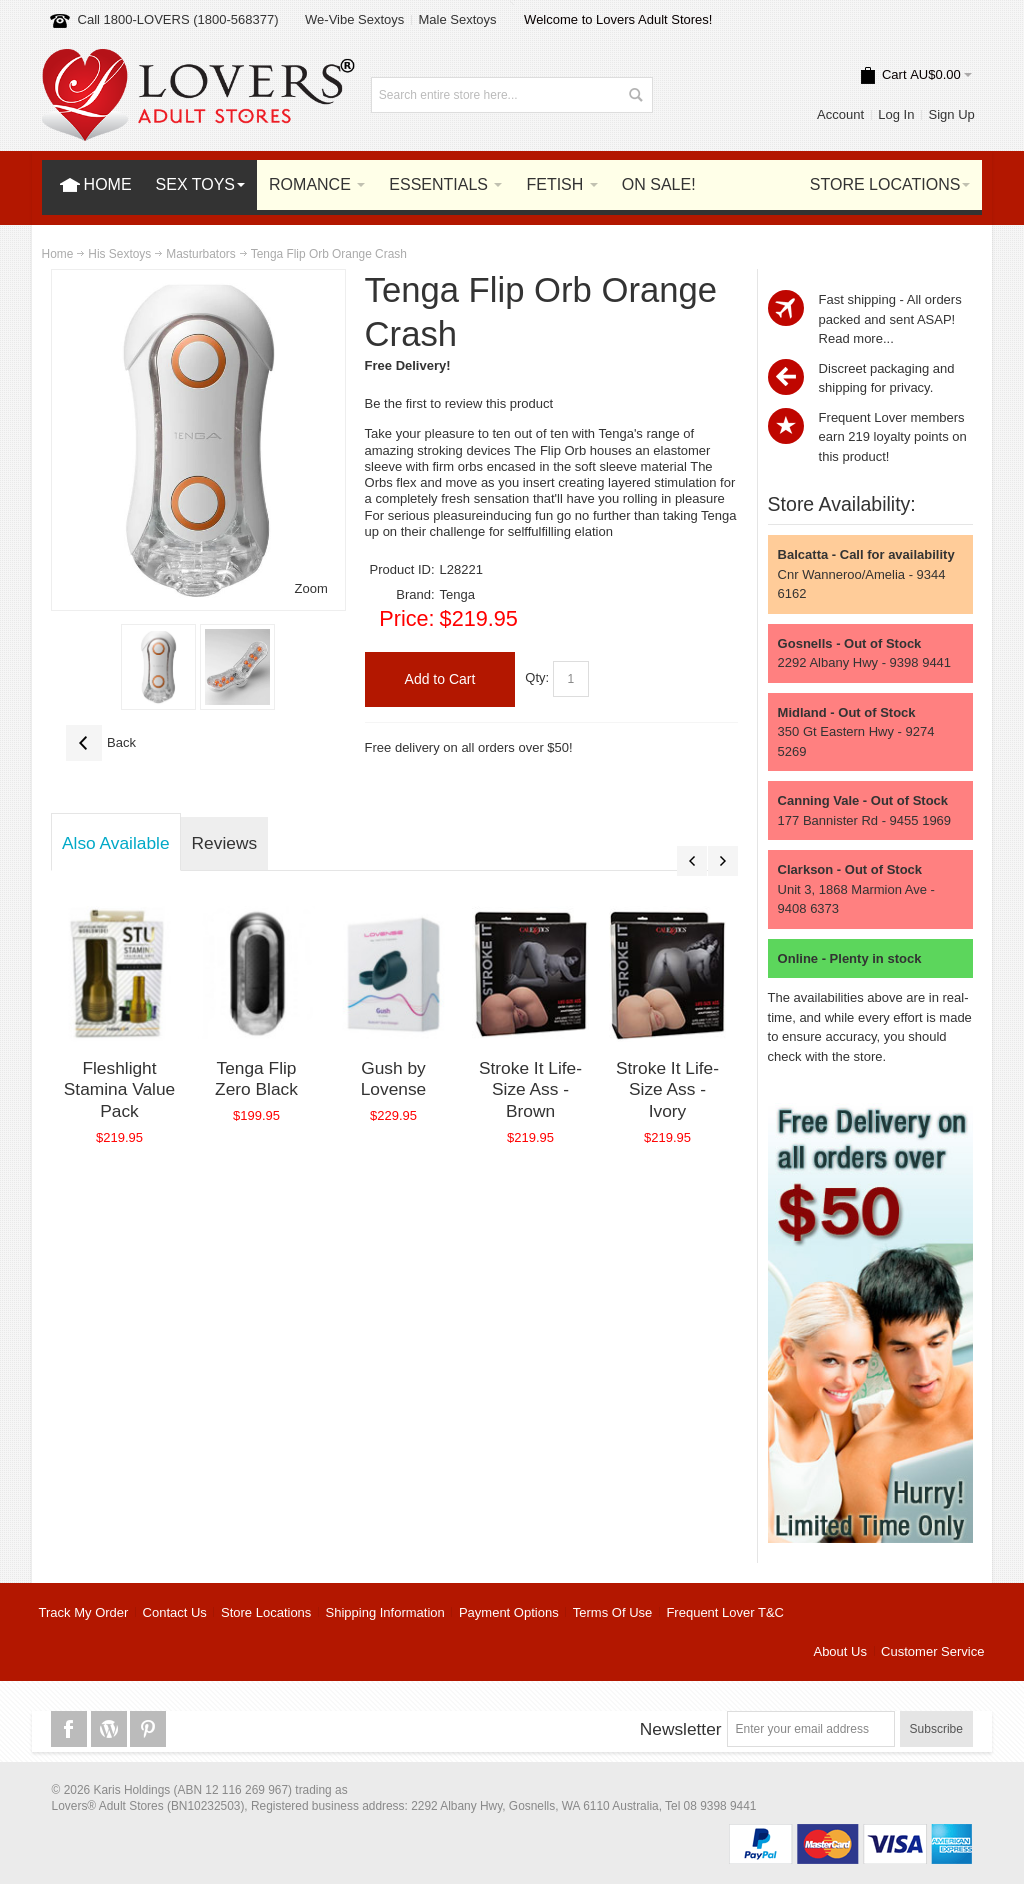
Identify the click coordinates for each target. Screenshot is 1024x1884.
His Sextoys (119, 254)
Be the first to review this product (459, 403)
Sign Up (952, 114)
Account (840, 114)
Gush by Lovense (394, 1079)
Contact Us (175, 1612)
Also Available (116, 843)
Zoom (311, 588)
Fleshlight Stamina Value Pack (119, 1089)
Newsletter (681, 1729)
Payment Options (509, 1612)
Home (58, 254)
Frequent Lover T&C (725, 1612)
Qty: (537, 678)
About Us (839, 1651)
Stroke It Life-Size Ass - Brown (530, 1089)
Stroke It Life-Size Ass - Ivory (667, 1089)
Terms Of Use (612, 1612)
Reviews (224, 843)
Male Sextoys (457, 19)
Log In (896, 114)
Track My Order (84, 1612)
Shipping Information (385, 1612)
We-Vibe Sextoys (354, 19)
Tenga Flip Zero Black (256, 1079)
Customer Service (932, 1651)
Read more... (856, 338)
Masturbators (200, 254)
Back (101, 743)
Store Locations (266, 1612)
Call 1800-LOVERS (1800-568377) (178, 19)
